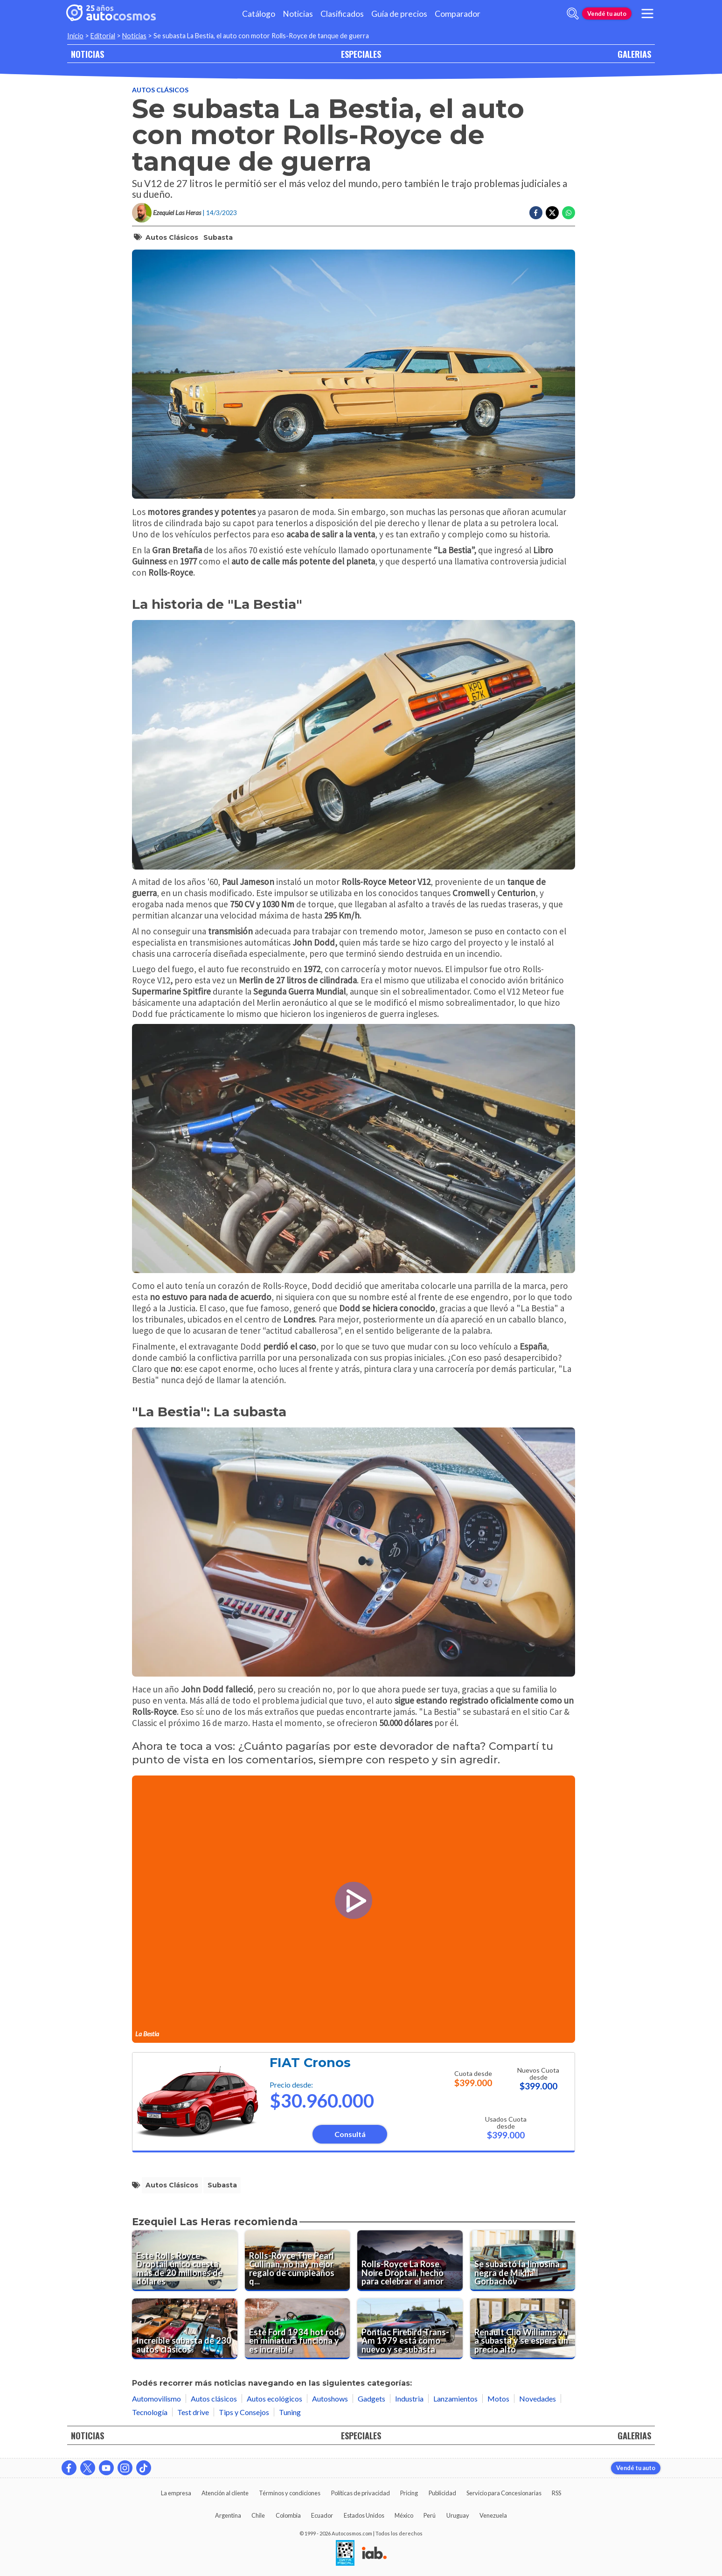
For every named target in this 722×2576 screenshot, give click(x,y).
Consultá (350, 2134)
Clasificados (342, 14)
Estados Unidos (364, 2515)
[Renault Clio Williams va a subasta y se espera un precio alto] (523, 2328)
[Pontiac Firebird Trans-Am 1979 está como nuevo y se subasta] (410, 2328)
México (404, 2515)
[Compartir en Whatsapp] (568, 212)
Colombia (288, 2515)
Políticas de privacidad (360, 2493)
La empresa (176, 2493)
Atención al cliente (225, 2493)
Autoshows (330, 2398)
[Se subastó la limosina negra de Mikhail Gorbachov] (523, 2260)
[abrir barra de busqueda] (572, 13)
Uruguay (457, 2515)
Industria (409, 2398)
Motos (498, 2398)
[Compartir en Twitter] (552, 212)
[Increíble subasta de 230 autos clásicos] (184, 2328)
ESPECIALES (361, 54)
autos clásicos (172, 237)
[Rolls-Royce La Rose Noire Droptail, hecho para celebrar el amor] (410, 2260)
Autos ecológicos (274, 2398)
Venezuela (493, 2515)
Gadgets (371, 2398)
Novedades (537, 2398)
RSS (556, 2493)
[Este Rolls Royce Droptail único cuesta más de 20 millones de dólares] (184, 2260)
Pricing (409, 2493)
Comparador (457, 14)
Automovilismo (156, 2398)
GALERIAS (634, 54)
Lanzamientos (455, 2398)
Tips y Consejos (244, 2412)
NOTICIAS (87, 54)
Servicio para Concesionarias (504, 2493)
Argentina (228, 2515)
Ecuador (322, 2515)
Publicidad (442, 2493)
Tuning (290, 2412)
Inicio (75, 36)
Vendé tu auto (606, 13)
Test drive (193, 2412)
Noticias (298, 14)
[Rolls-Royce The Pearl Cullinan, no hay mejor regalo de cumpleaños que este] (297, 2260)
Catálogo (258, 14)
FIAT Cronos (310, 2062)
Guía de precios (399, 14)
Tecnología (149, 2412)
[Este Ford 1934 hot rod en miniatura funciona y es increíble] (297, 2328)
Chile (258, 2515)
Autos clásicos (160, 90)
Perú (429, 2515)
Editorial (102, 36)
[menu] (647, 13)
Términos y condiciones (289, 2493)
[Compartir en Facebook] (535, 212)
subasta (218, 237)
